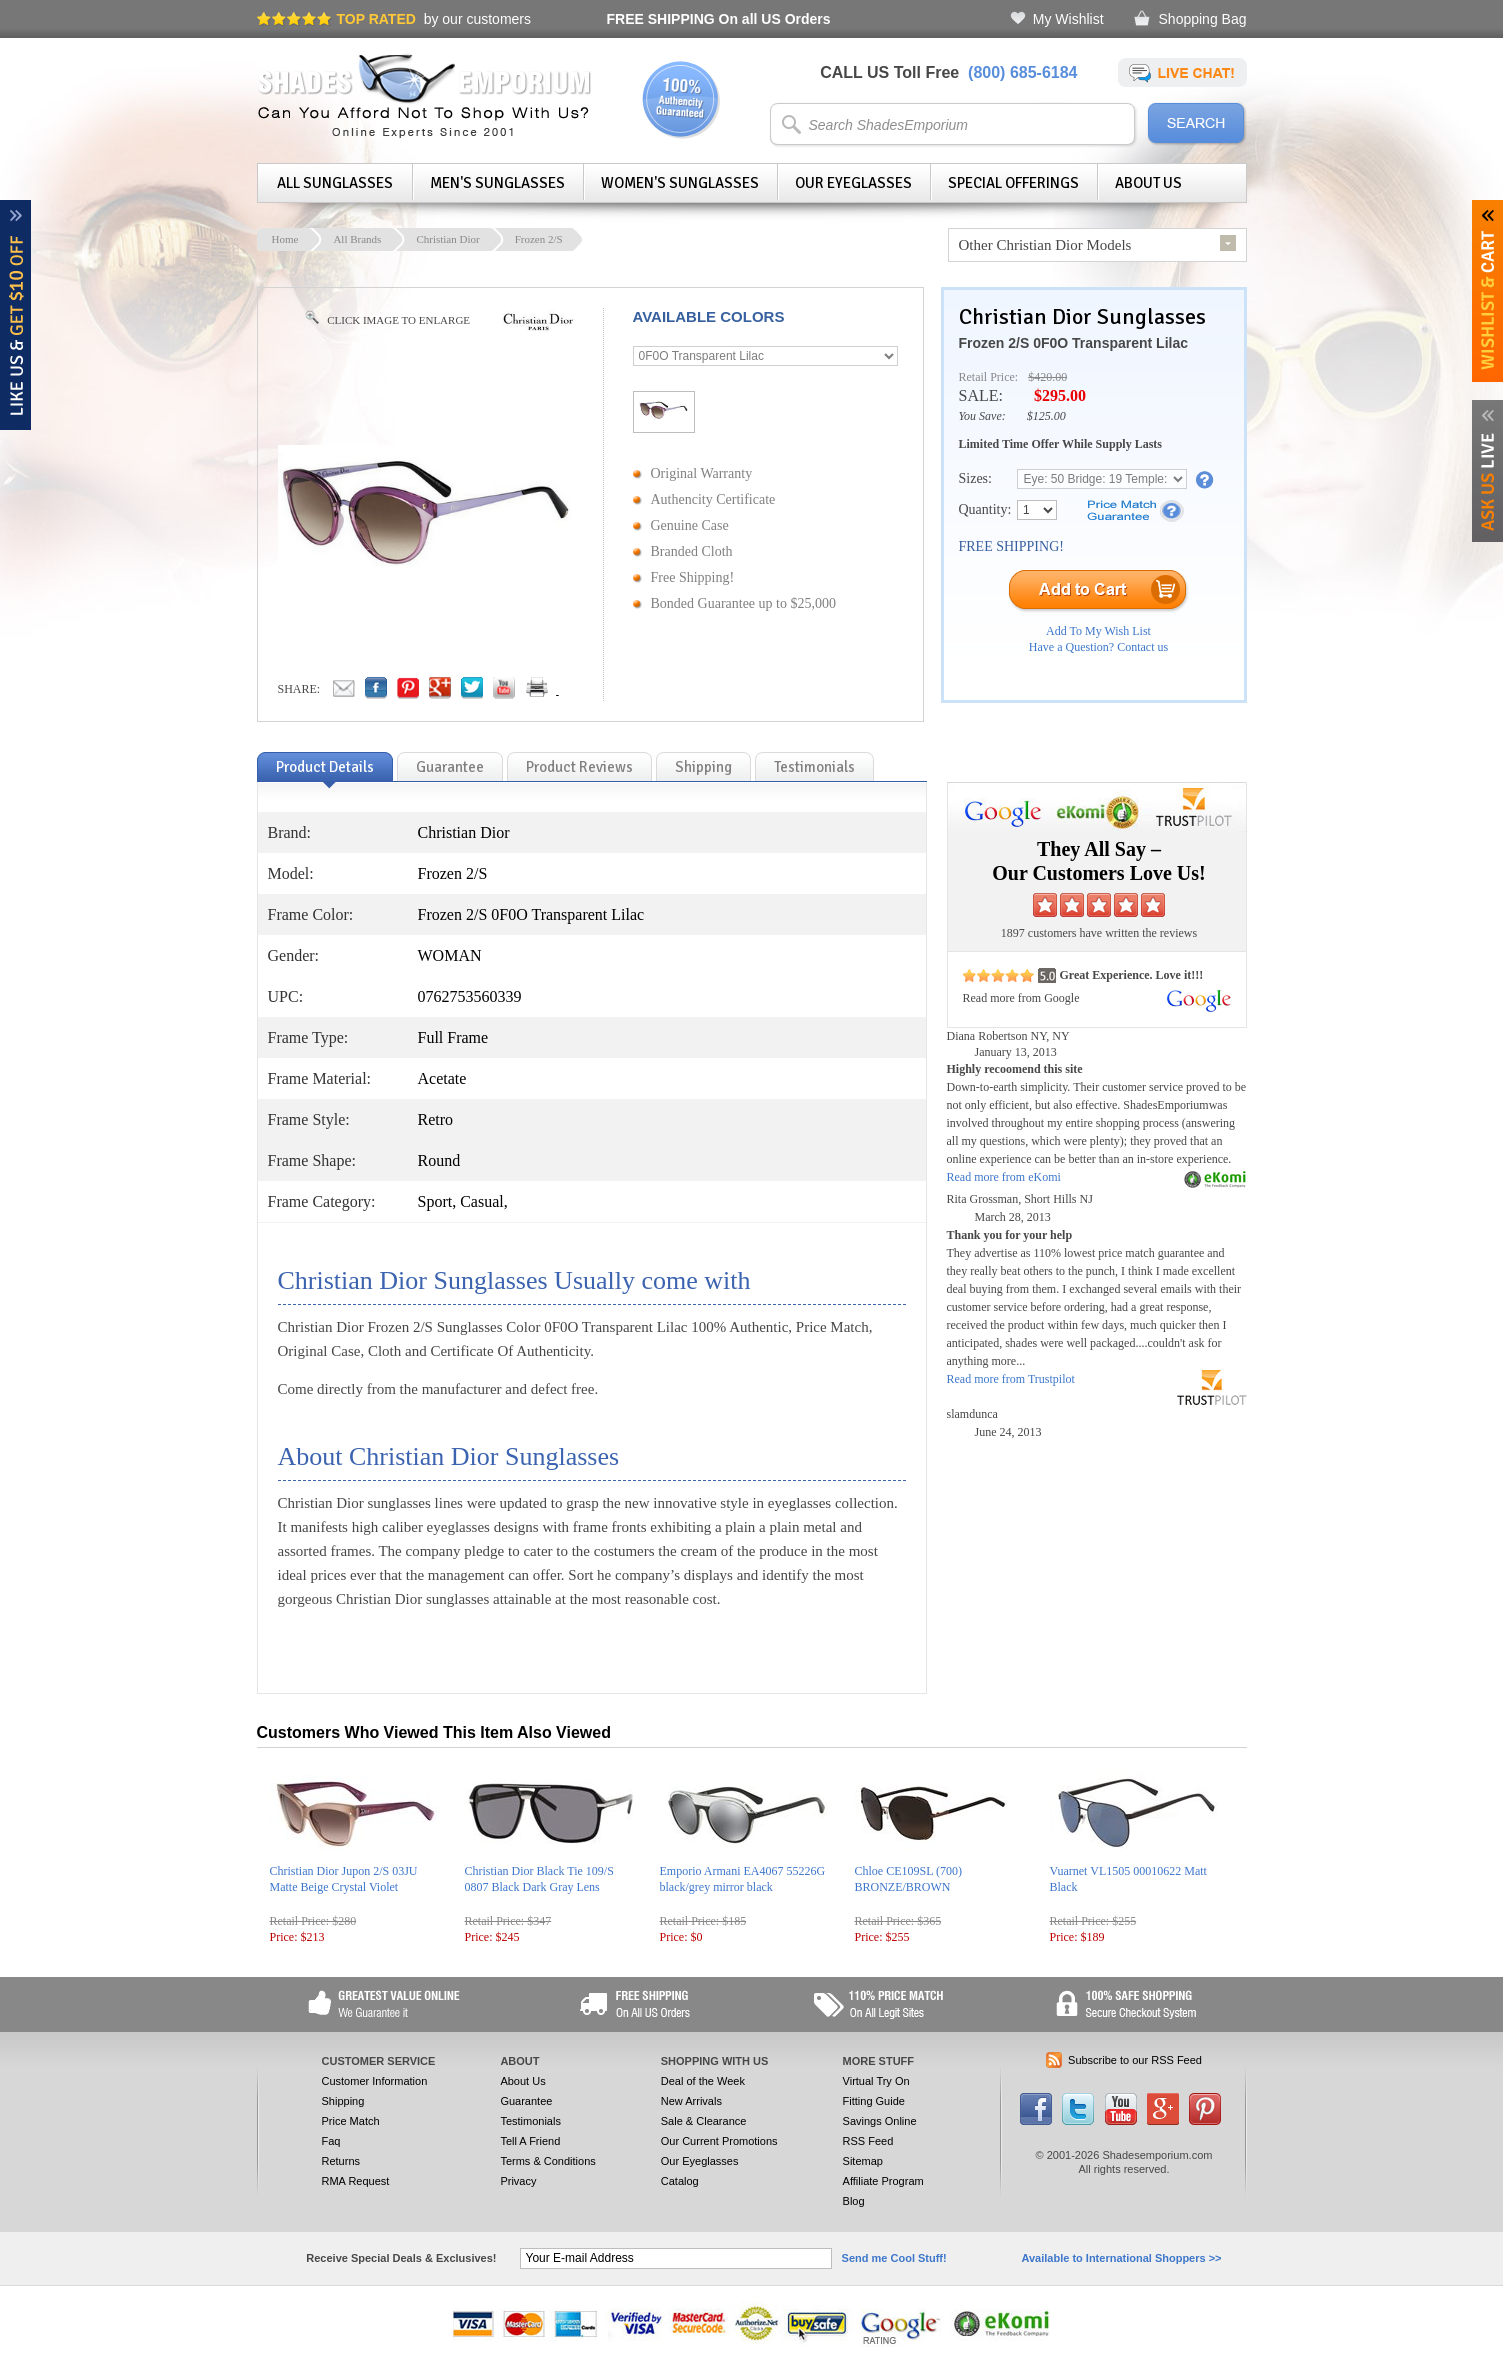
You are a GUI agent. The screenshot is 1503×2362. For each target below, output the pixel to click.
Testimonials (530, 2121)
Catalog (680, 2181)
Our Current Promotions (719, 2141)
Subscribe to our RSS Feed (1135, 2060)
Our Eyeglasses (853, 183)
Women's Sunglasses (680, 183)
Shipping (343, 2101)
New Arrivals (691, 2101)
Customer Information (375, 2081)
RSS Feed (868, 2141)
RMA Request (356, 2181)
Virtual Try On (876, 2081)
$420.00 (1047, 377)
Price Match (351, 2121)
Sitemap (863, 2161)
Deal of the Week (703, 2081)
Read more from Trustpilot (1011, 1379)
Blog (854, 2201)
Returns (341, 2161)
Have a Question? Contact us (1098, 647)
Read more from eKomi (1004, 1177)
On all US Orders (719, 19)
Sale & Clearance (704, 2121)
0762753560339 (470, 996)
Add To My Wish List (1098, 631)
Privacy (518, 2181)
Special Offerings (1013, 183)
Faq (331, 2141)
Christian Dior (447, 239)
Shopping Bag (1203, 19)
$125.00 (1046, 416)
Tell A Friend (530, 2141)
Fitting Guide (874, 2101)
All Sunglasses (335, 183)
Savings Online (880, 2121)
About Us (1148, 183)
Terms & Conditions (547, 2161)
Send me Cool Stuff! (894, 2258)
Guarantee (526, 2101)
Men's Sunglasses (497, 183)
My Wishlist (1068, 19)
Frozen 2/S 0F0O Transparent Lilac (1074, 343)
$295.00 (1060, 395)
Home (285, 239)
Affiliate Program (883, 2181)
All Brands (357, 239)
